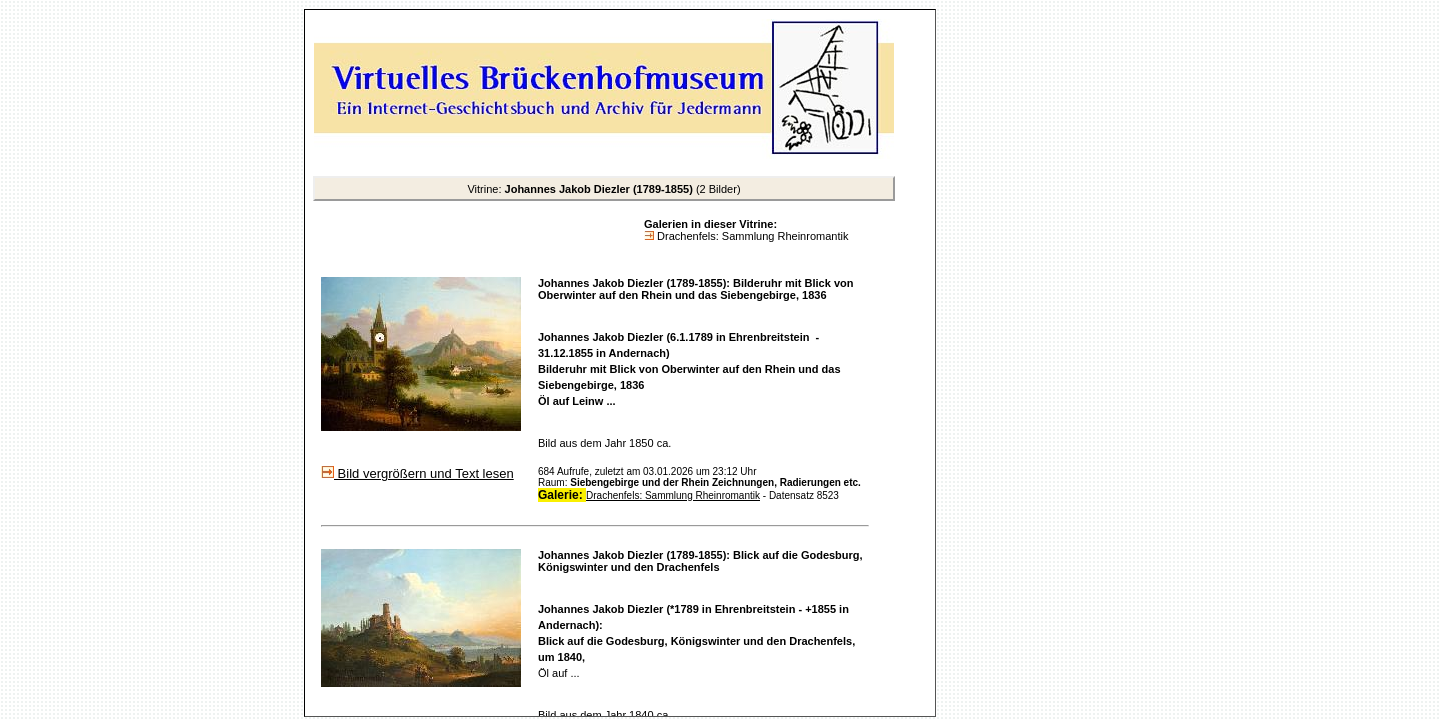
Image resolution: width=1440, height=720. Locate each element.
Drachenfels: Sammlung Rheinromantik (751, 236)
